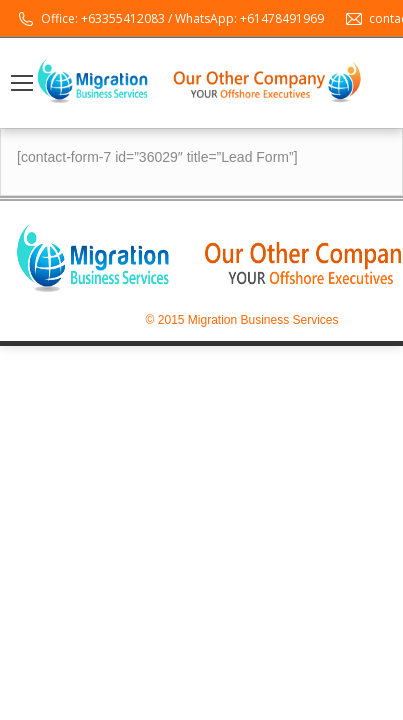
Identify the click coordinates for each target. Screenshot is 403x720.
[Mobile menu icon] (22, 83)
